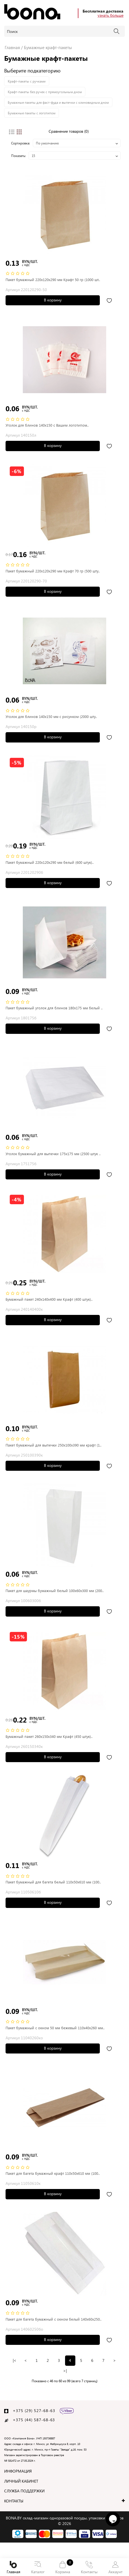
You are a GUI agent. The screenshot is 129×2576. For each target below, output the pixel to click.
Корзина (62, 2567)
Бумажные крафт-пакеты (48, 47)
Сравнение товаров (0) (69, 131)
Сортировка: (20, 143)
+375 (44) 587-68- (31, 2419)
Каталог (38, 2567)
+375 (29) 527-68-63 (34, 2410)
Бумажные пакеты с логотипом (31, 113)
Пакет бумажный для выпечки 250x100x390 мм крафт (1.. (53, 1445)
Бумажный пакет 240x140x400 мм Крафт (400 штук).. (49, 1299)
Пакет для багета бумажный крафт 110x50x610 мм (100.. (53, 2173)
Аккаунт (115, 2567)
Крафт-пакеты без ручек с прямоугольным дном (45, 92)
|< (14, 2360)
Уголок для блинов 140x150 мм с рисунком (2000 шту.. (51, 716)
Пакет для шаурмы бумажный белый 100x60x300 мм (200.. (55, 1590)
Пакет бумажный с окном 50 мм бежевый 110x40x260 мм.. (55, 2027)
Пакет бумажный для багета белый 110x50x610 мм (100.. (53, 1882)
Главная (13, 2567)
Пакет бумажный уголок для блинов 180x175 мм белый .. (54, 1007)
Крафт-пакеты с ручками (27, 81)
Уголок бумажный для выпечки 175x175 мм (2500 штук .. (53, 1153)
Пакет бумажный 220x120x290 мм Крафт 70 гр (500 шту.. (53, 571)
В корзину (53, 300)
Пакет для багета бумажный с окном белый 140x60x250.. (53, 2319)
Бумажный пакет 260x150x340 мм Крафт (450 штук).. (49, 1736)
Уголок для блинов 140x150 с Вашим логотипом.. (47, 425)
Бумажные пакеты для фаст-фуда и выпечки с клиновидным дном (58, 102)
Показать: (18, 155)
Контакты (89, 2567)
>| (65, 2370)
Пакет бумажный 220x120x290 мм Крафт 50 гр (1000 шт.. (53, 279)
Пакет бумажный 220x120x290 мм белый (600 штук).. (50, 862)
